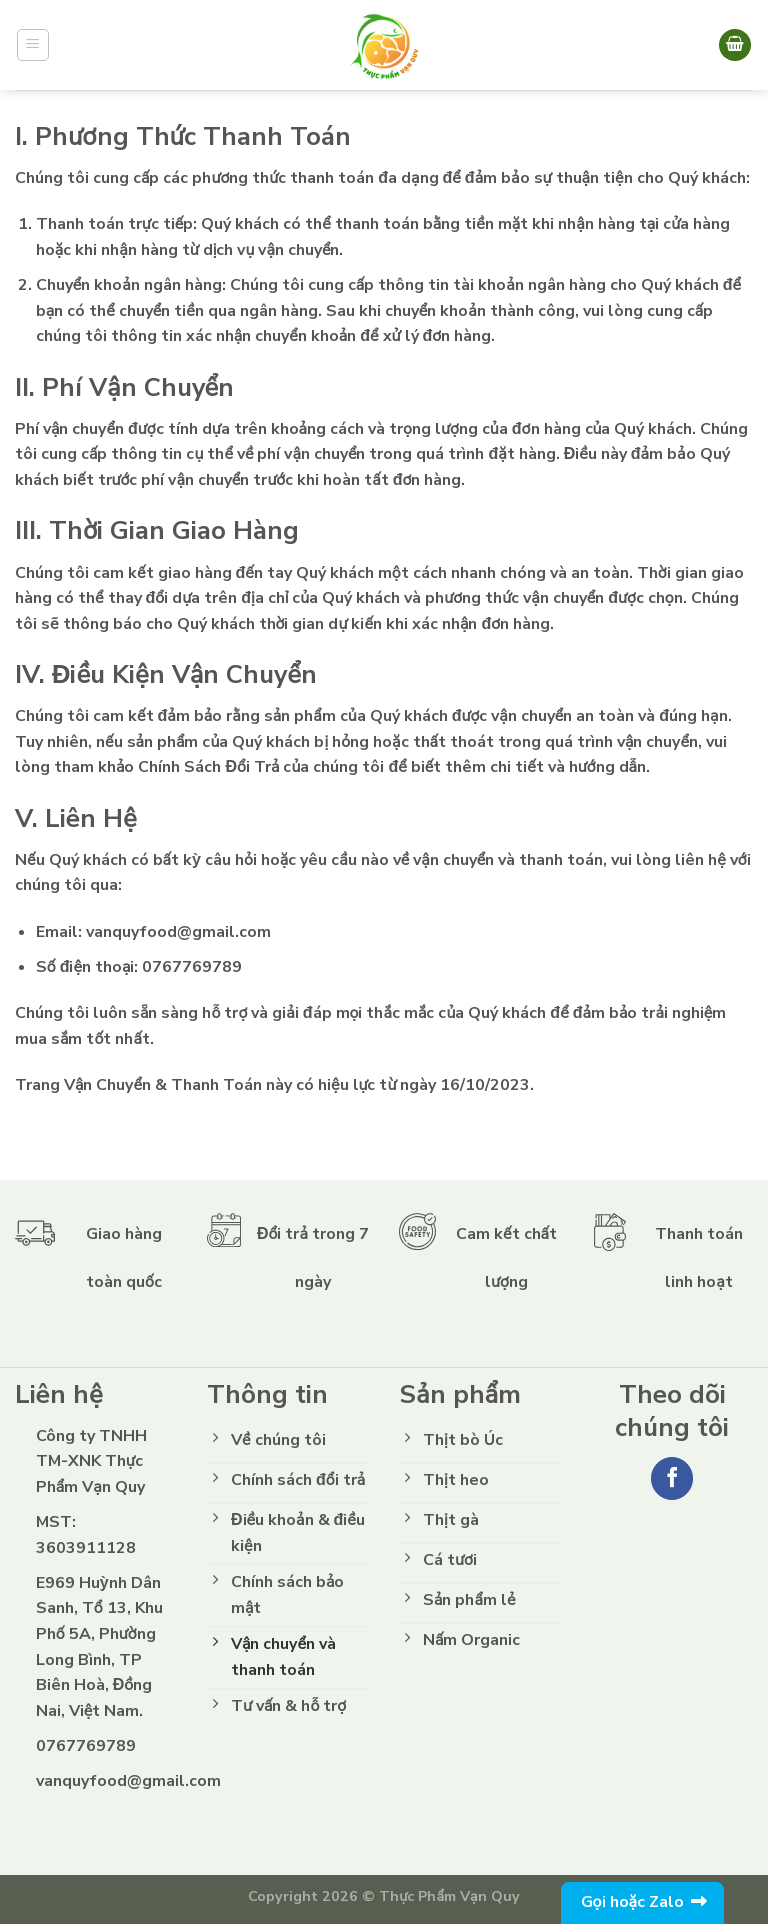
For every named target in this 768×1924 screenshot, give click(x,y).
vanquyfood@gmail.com (178, 932)
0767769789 (192, 967)
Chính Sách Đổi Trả (208, 767)
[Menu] (33, 45)
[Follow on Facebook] (672, 1478)
